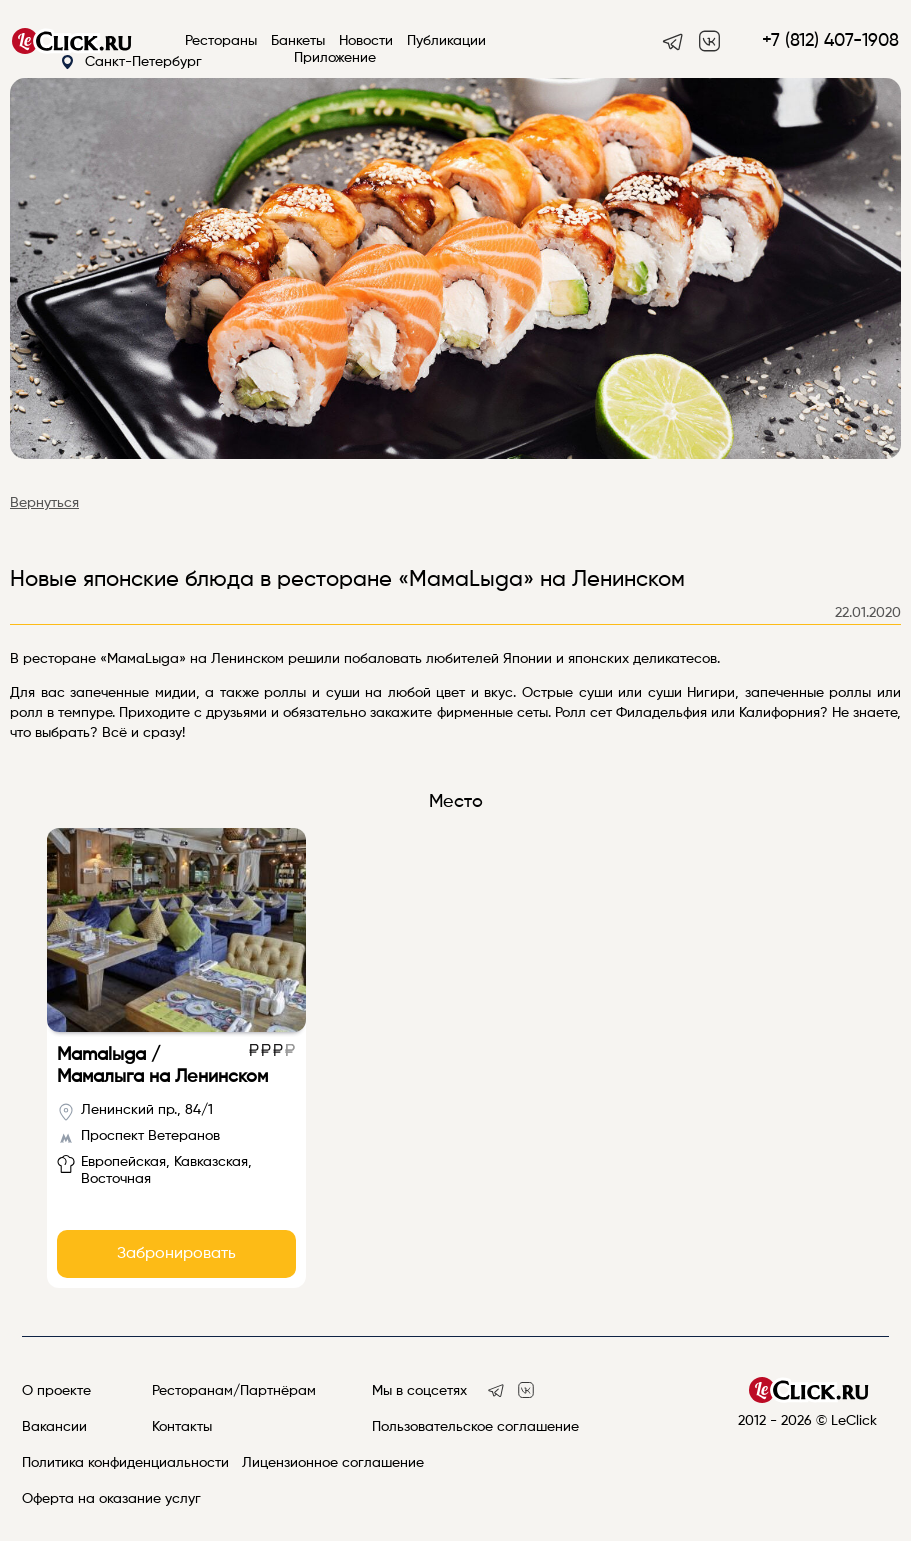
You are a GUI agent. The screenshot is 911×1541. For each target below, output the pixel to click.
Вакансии (54, 1427)
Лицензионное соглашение (333, 1463)
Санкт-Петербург (131, 62)
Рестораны (221, 41)
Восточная (116, 1179)
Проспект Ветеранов (150, 1136)
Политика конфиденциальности (125, 1463)
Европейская (123, 1162)
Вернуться (44, 503)
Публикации (446, 41)
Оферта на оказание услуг (111, 1499)
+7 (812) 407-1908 (830, 41)
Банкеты (298, 41)
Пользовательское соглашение (475, 1427)
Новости (366, 41)
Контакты (182, 1427)
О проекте (56, 1391)
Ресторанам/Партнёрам (234, 1391)
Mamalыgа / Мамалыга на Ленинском (162, 1066)
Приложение (335, 58)
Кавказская (211, 1162)
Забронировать (176, 1254)
